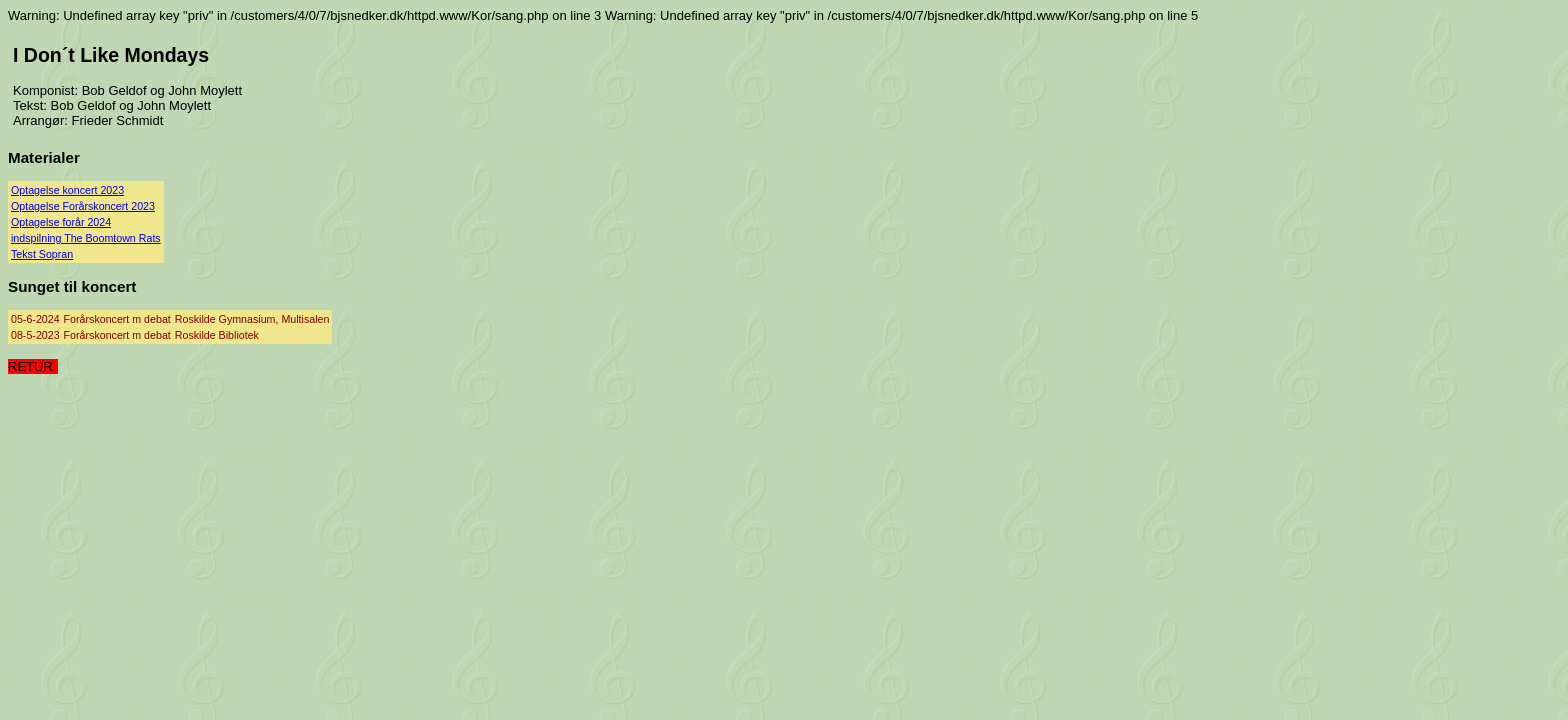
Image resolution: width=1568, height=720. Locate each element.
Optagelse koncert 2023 (67, 190)
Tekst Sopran (42, 254)
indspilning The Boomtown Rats (86, 238)
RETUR (30, 366)
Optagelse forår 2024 (61, 222)
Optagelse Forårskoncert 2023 (83, 206)
